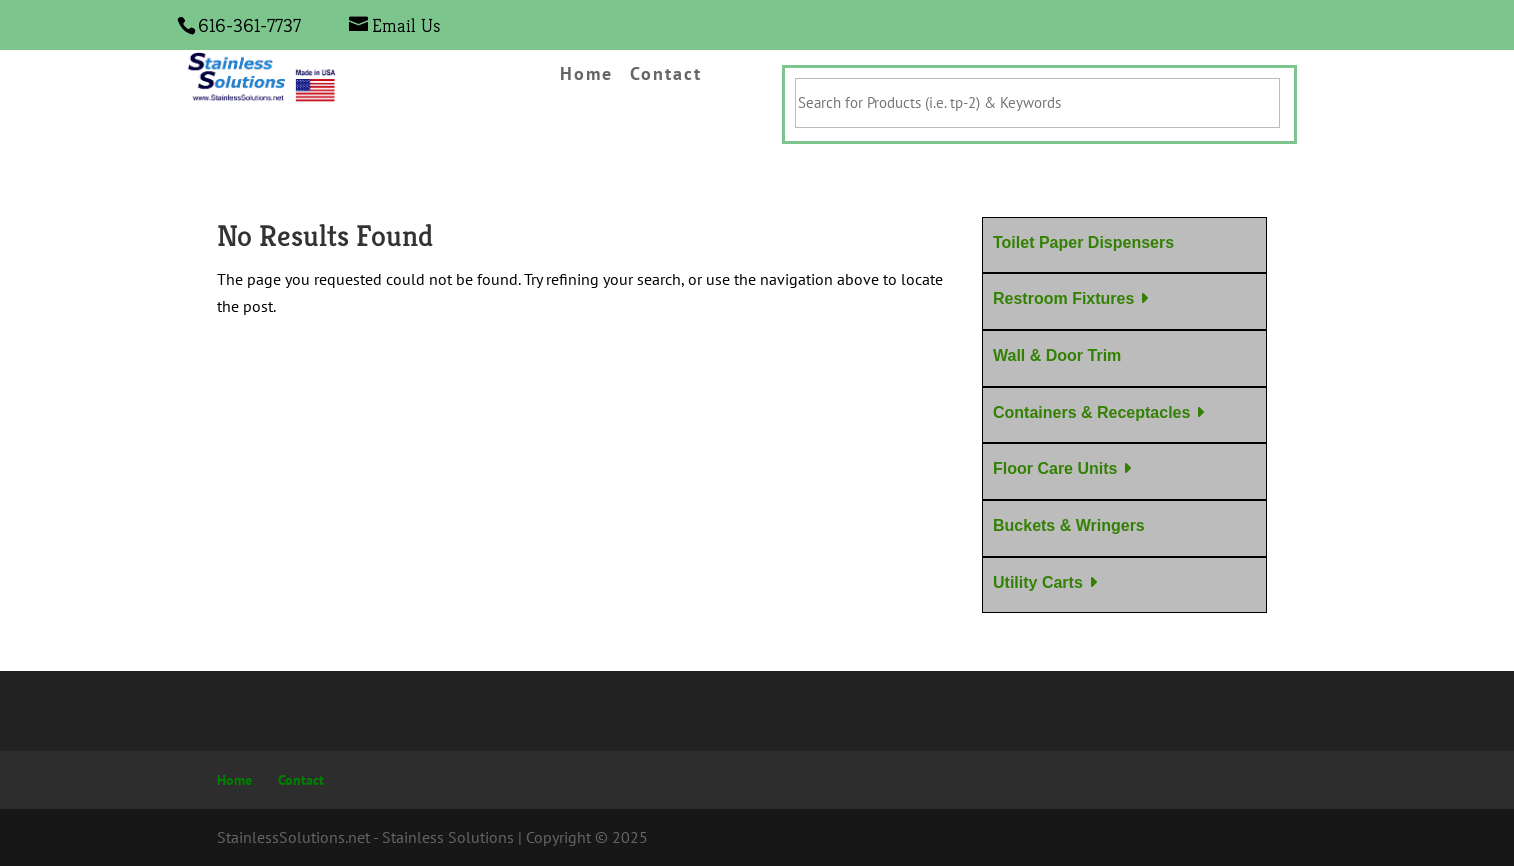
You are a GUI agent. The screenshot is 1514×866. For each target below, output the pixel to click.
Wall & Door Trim (1057, 355)
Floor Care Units (1055, 468)
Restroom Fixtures (1063, 298)
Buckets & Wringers (1069, 525)
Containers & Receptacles (1091, 412)
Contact (666, 75)
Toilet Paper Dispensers (1083, 242)
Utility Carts (1038, 582)
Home (586, 75)
